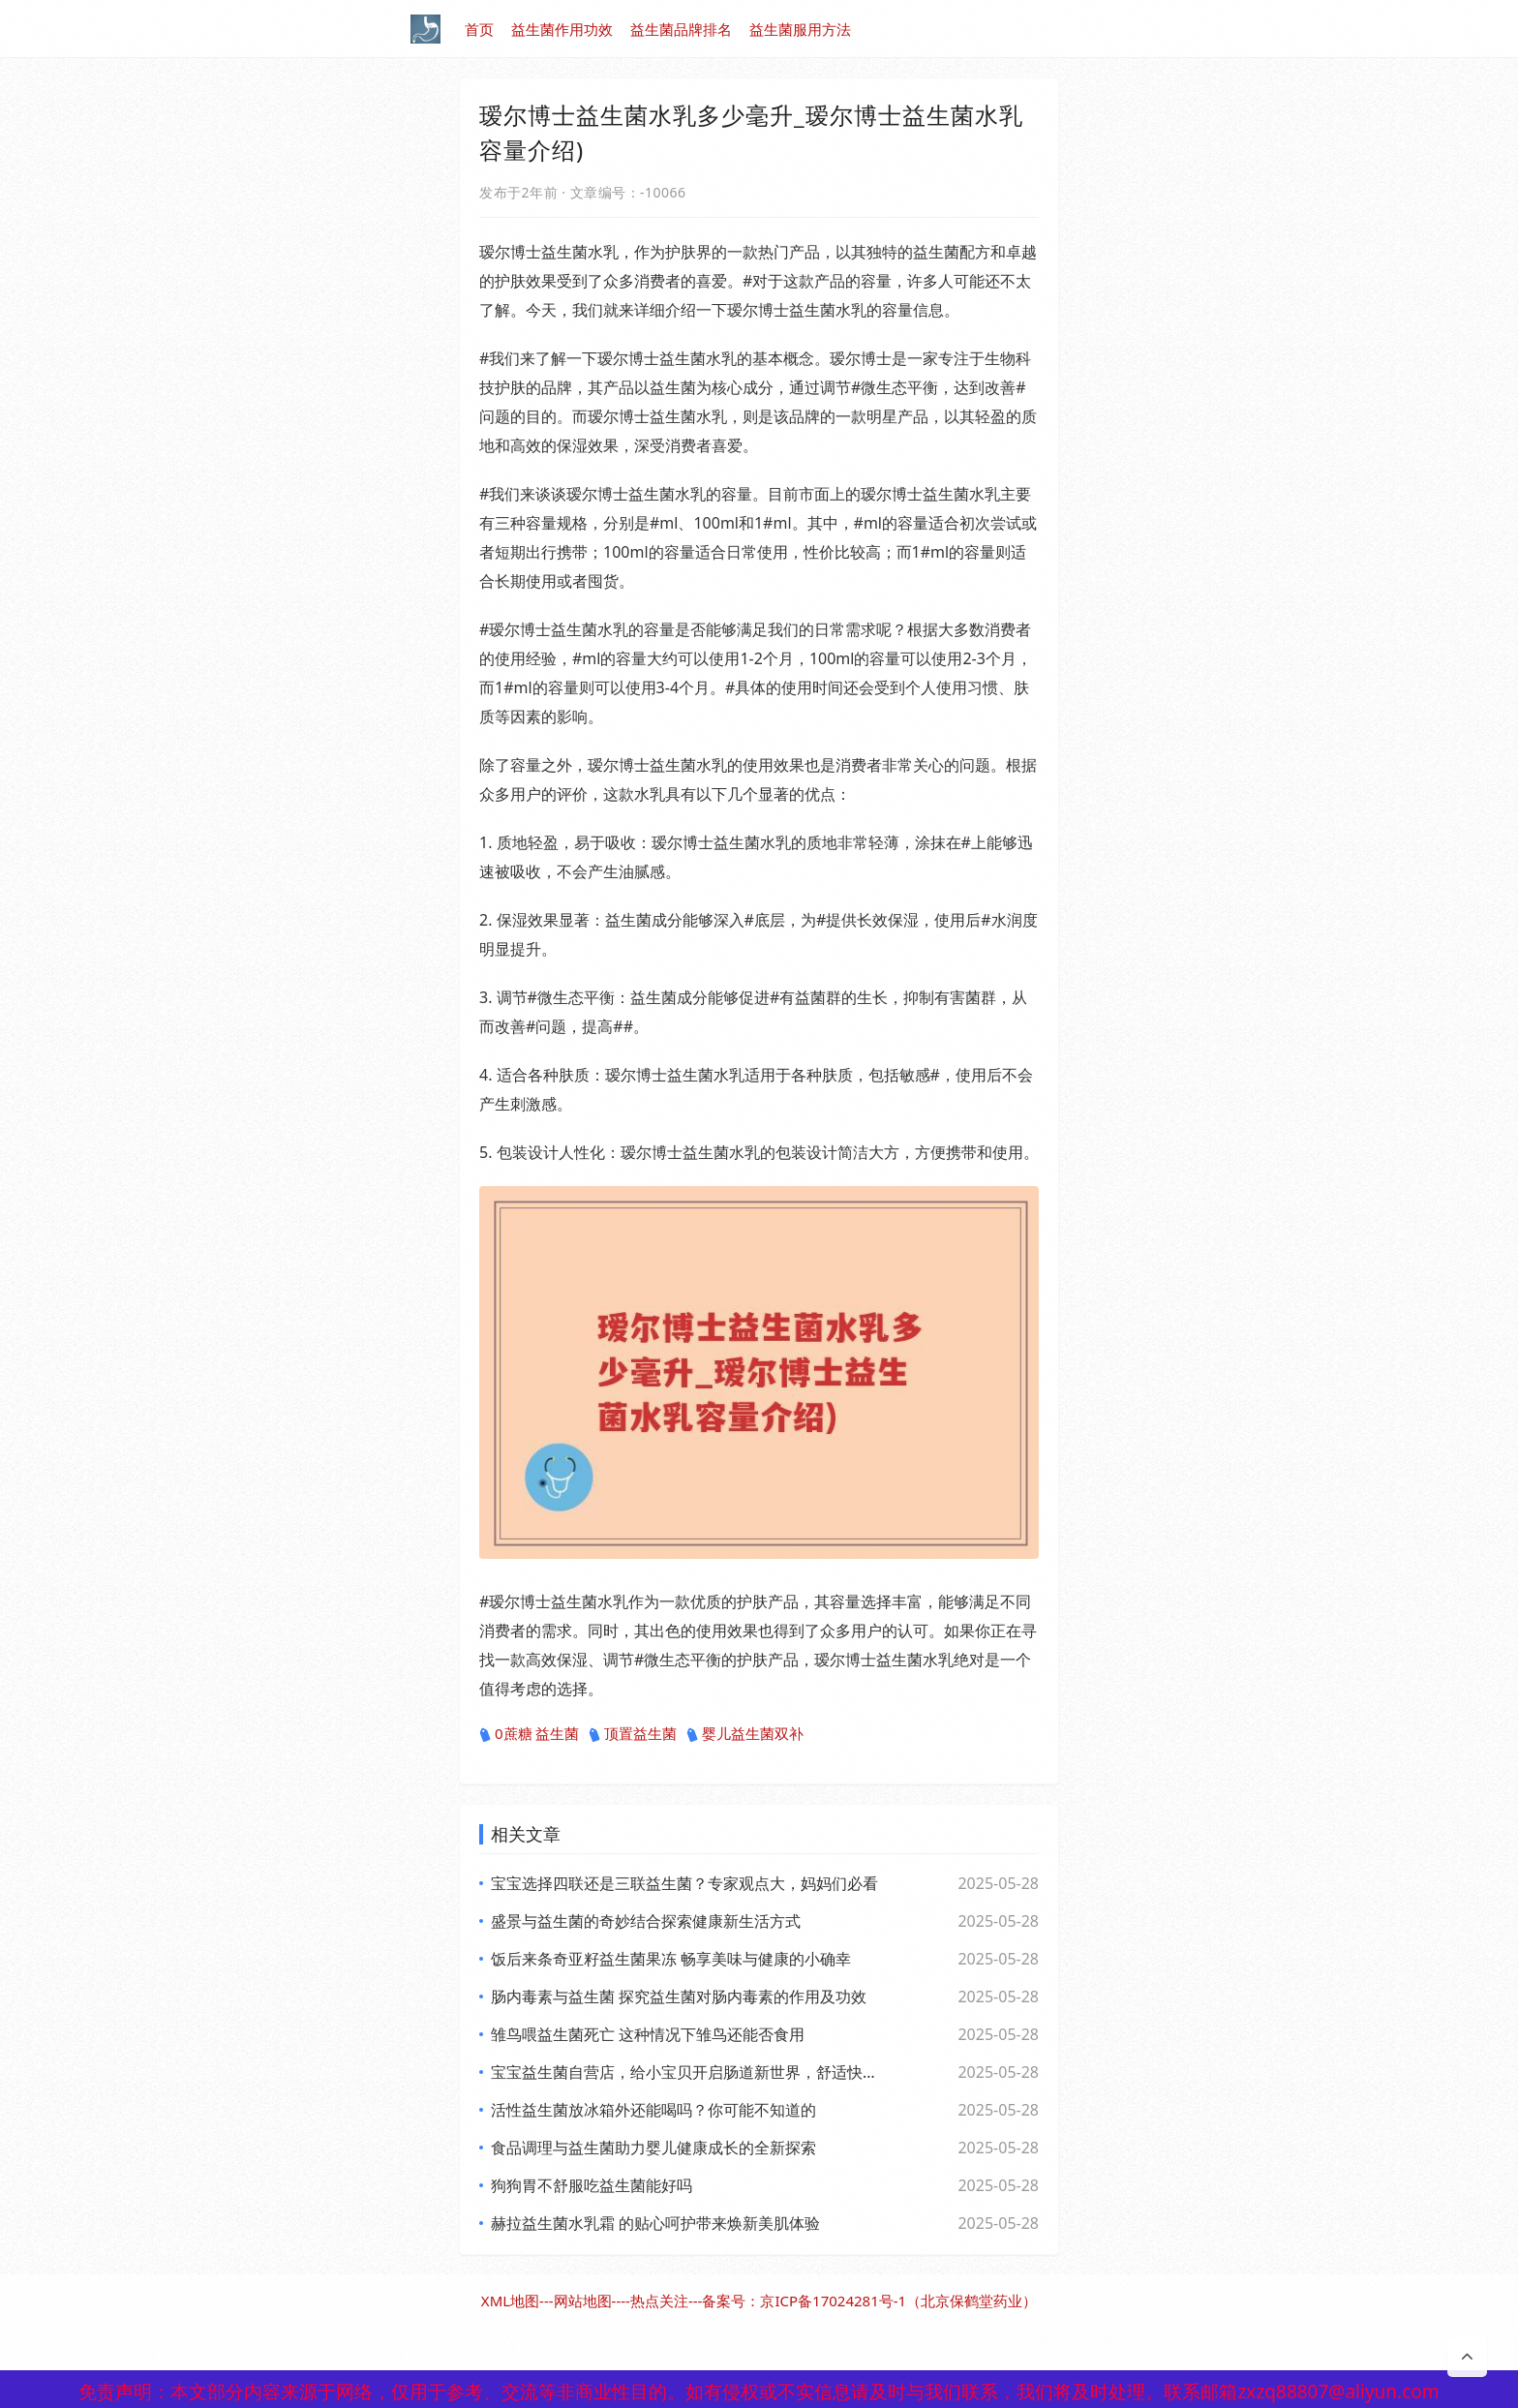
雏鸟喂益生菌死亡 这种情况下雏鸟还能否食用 (648, 2034)
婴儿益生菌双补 (745, 1734)
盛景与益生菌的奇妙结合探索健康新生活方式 (646, 1921)
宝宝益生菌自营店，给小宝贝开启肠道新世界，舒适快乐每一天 (686, 2072)
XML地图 (510, 2300)
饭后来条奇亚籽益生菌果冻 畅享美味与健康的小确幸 (671, 1958)
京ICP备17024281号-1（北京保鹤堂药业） (898, 2300)
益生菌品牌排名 (681, 29)
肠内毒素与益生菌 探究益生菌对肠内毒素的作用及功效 (678, 1996)
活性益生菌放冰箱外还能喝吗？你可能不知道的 (653, 2109)
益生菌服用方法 (800, 29)
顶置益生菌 (633, 1734)
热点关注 (659, 2300)
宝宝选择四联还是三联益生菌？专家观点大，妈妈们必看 (684, 1883)
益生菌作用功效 (562, 29)
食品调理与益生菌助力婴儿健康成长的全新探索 (653, 2147)
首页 (479, 29)
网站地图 (583, 2300)
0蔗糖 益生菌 (529, 1734)
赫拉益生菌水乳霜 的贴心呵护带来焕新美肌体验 (655, 2223)
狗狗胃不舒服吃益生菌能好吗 (591, 2185)
